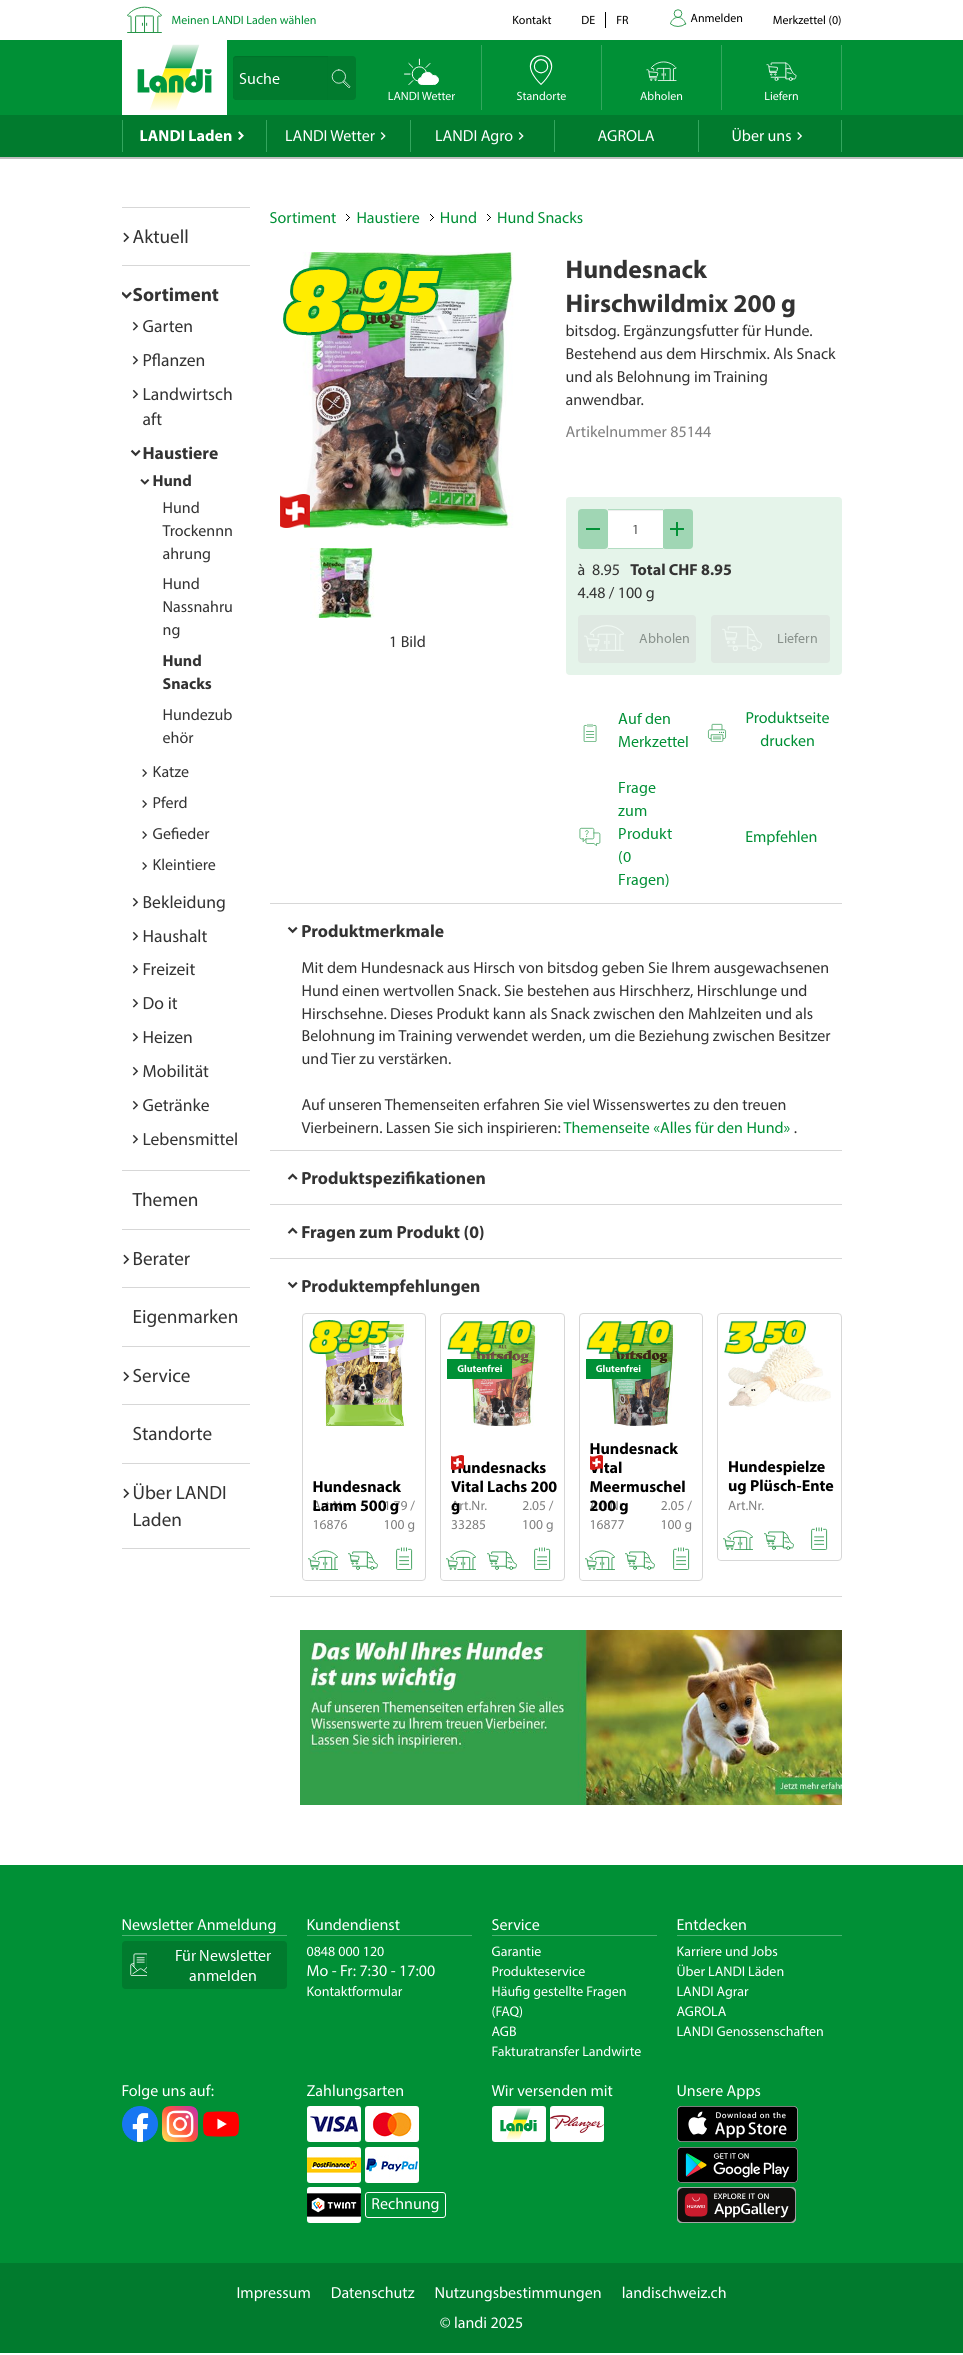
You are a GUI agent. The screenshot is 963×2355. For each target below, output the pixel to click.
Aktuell (161, 236)
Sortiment (176, 294)
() (807, 20)
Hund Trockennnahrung (198, 531)
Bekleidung (184, 901)
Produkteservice (539, 1971)
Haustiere (181, 452)
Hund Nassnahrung (198, 607)
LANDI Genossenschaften (750, 2031)
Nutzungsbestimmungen (518, 2293)
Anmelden (717, 18)
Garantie (517, 1951)
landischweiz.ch (674, 2293)
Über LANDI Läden (731, 1971)
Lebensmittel (191, 1138)
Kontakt (531, 20)
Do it (160, 1002)
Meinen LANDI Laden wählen (244, 20)
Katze (171, 772)
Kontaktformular (355, 1991)
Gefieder (181, 834)
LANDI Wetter (330, 136)
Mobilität (176, 1070)
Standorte (173, 1433)
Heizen (168, 1036)
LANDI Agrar (713, 1991)
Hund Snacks (540, 218)
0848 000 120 (346, 1951)
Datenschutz (373, 2293)
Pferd (170, 803)
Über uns (761, 136)
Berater (162, 1258)
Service (162, 1375)
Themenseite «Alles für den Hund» (677, 1128)
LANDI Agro (474, 136)
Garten (168, 325)
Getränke (176, 1104)
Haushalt (175, 935)
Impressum (273, 2293)
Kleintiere (184, 865)
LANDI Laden (186, 136)
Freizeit (169, 968)
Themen (166, 1199)
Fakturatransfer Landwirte (567, 2051)
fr (622, 20)
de (588, 20)
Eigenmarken (186, 1316)
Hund (172, 481)
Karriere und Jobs (727, 1951)
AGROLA (626, 136)
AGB (504, 2031)
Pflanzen (174, 359)
